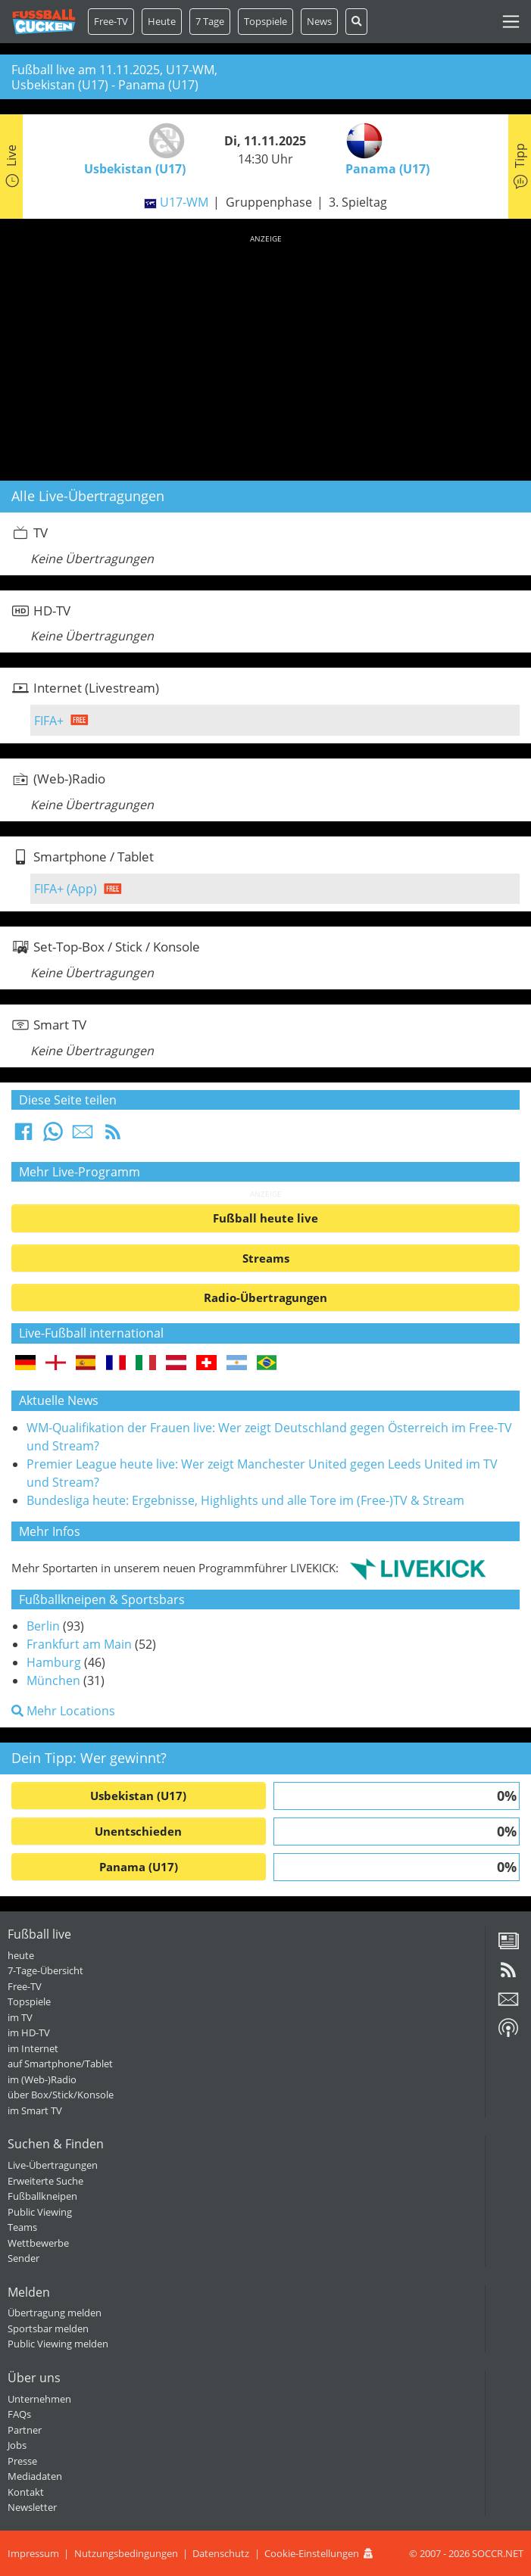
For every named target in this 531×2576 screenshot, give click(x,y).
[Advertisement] (265, 355)
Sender (23, 2258)
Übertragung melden (55, 2312)
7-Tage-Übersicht (45, 1970)
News (319, 21)
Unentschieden (138, 1831)
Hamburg (54, 1662)
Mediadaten (35, 2476)
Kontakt (26, 2492)
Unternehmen (39, 2399)
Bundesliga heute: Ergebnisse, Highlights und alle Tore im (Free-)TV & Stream (245, 1500)
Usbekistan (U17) (138, 1795)
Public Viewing (40, 2212)
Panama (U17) (138, 1866)
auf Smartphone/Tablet (60, 2063)
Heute (162, 21)
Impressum (33, 2553)
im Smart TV (35, 2110)
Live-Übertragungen (53, 2165)
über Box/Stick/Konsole (61, 2094)
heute (21, 1955)
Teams (22, 2227)
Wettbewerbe (38, 2243)
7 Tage (209, 21)
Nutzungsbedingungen (126, 2553)
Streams (265, 1258)
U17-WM (184, 202)
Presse (22, 2461)
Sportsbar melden (48, 2328)
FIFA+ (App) (65, 888)
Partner (25, 2430)
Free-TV (111, 21)
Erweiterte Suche (45, 2181)
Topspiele (29, 2001)
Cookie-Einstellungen (311, 2553)
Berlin (43, 1626)
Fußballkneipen (42, 2196)
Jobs (17, 2445)
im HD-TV (29, 2032)
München (53, 1680)
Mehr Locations (63, 1710)
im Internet (33, 2048)
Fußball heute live (265, 1218)
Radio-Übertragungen (265, 1297)
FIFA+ (49, 720)
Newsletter (32, 2507)
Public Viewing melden (58, 2343)
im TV (20, 2017)
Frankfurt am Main (79, 1644)
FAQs (19, 2414)
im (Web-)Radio (42, 2079)
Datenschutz (220, 2553)
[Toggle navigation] (511, 22)
